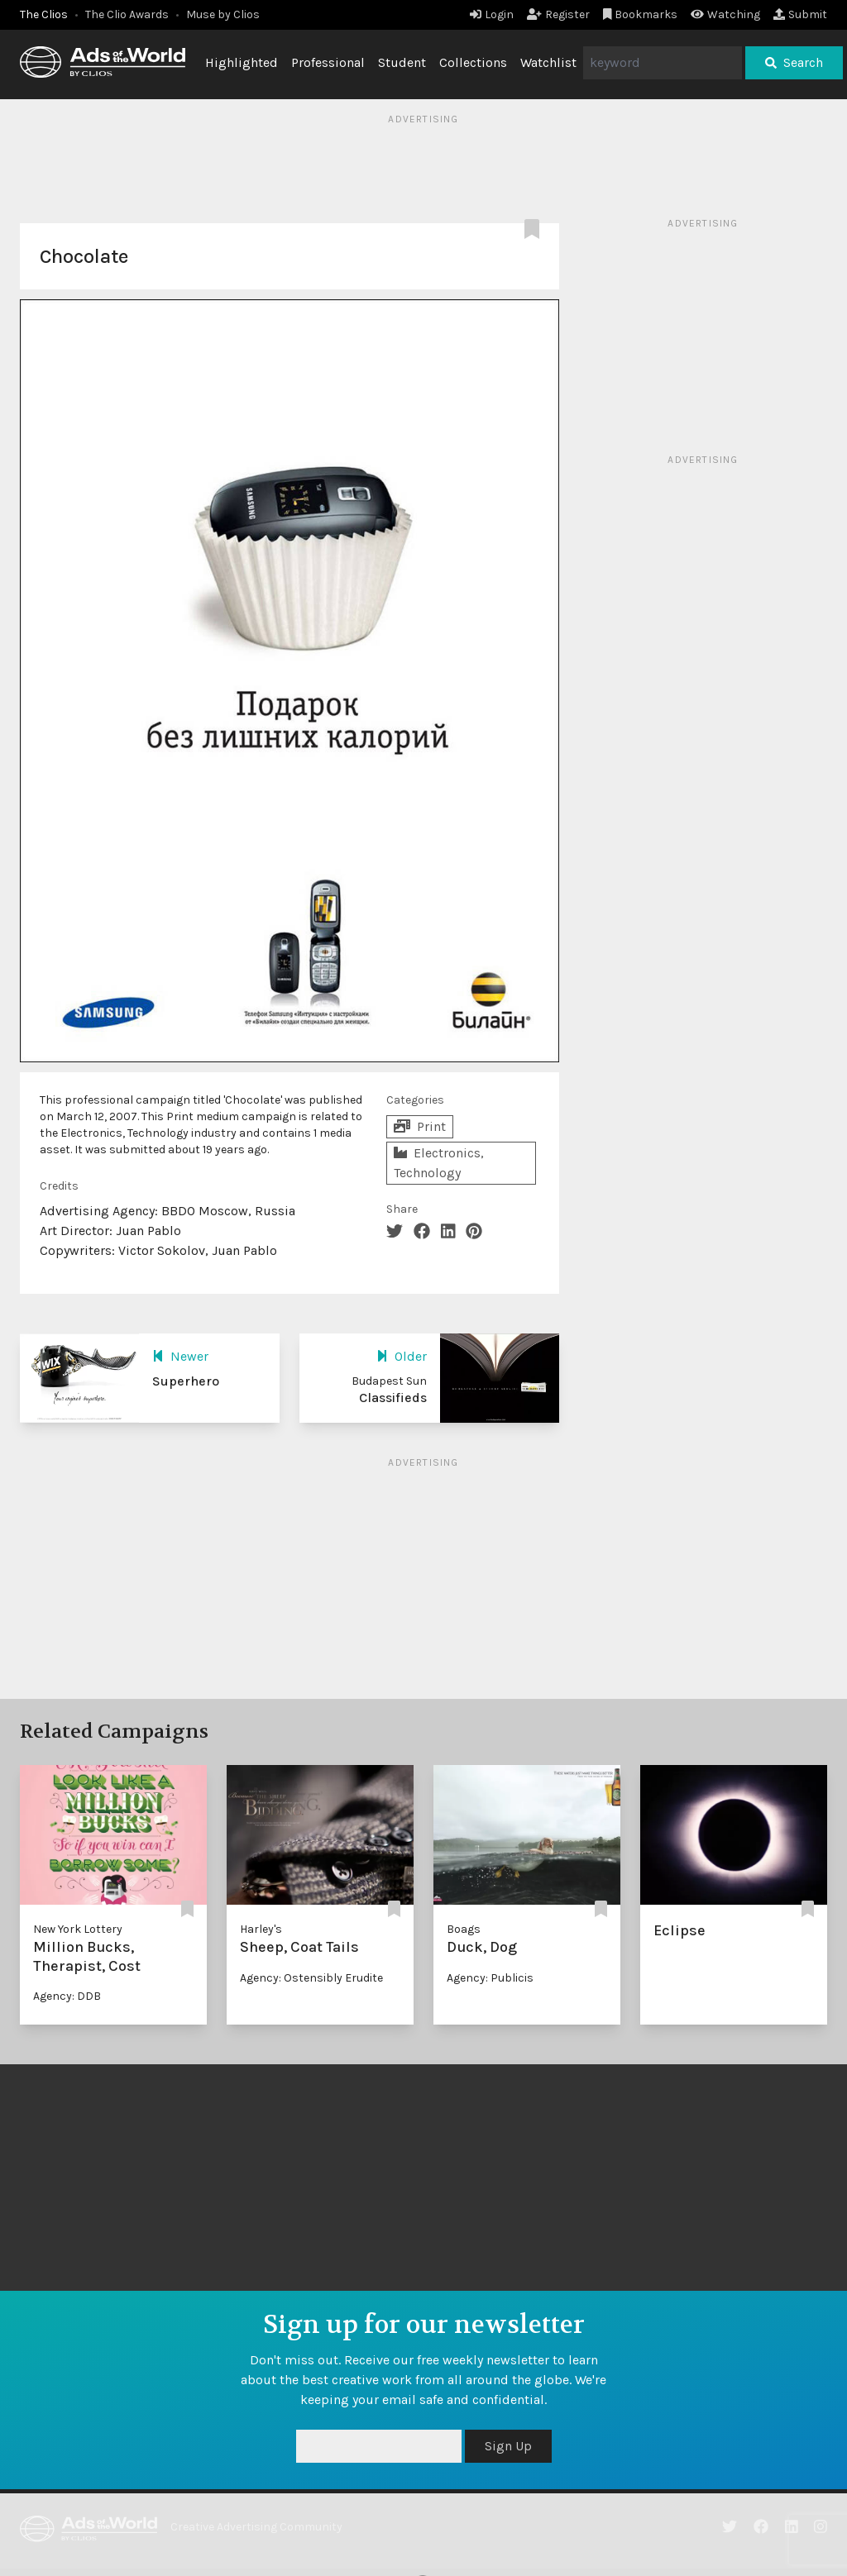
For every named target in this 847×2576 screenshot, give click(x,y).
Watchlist (548, 62)
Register (558, 14)
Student (402, 62)
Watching (725, 14)
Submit (800, 14)
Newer (180, 1356)
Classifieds (393, 1397)
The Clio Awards (127, 14)
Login (492, 14)
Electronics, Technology (439, 1163)
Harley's (261, 1929)
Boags (464, 1929)
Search (794, 62)
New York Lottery (77, 1929)
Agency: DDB (67, 1996)
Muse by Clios (223, 14)
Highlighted (241, 62)
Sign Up (508, 2446)
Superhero (185, 1381)
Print (420, 1126)
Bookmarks (640, 14)
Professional (328, 62)
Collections (473, 62)
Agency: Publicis (490, 1978)
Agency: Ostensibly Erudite (311, 1978)
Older (401, 1356)
